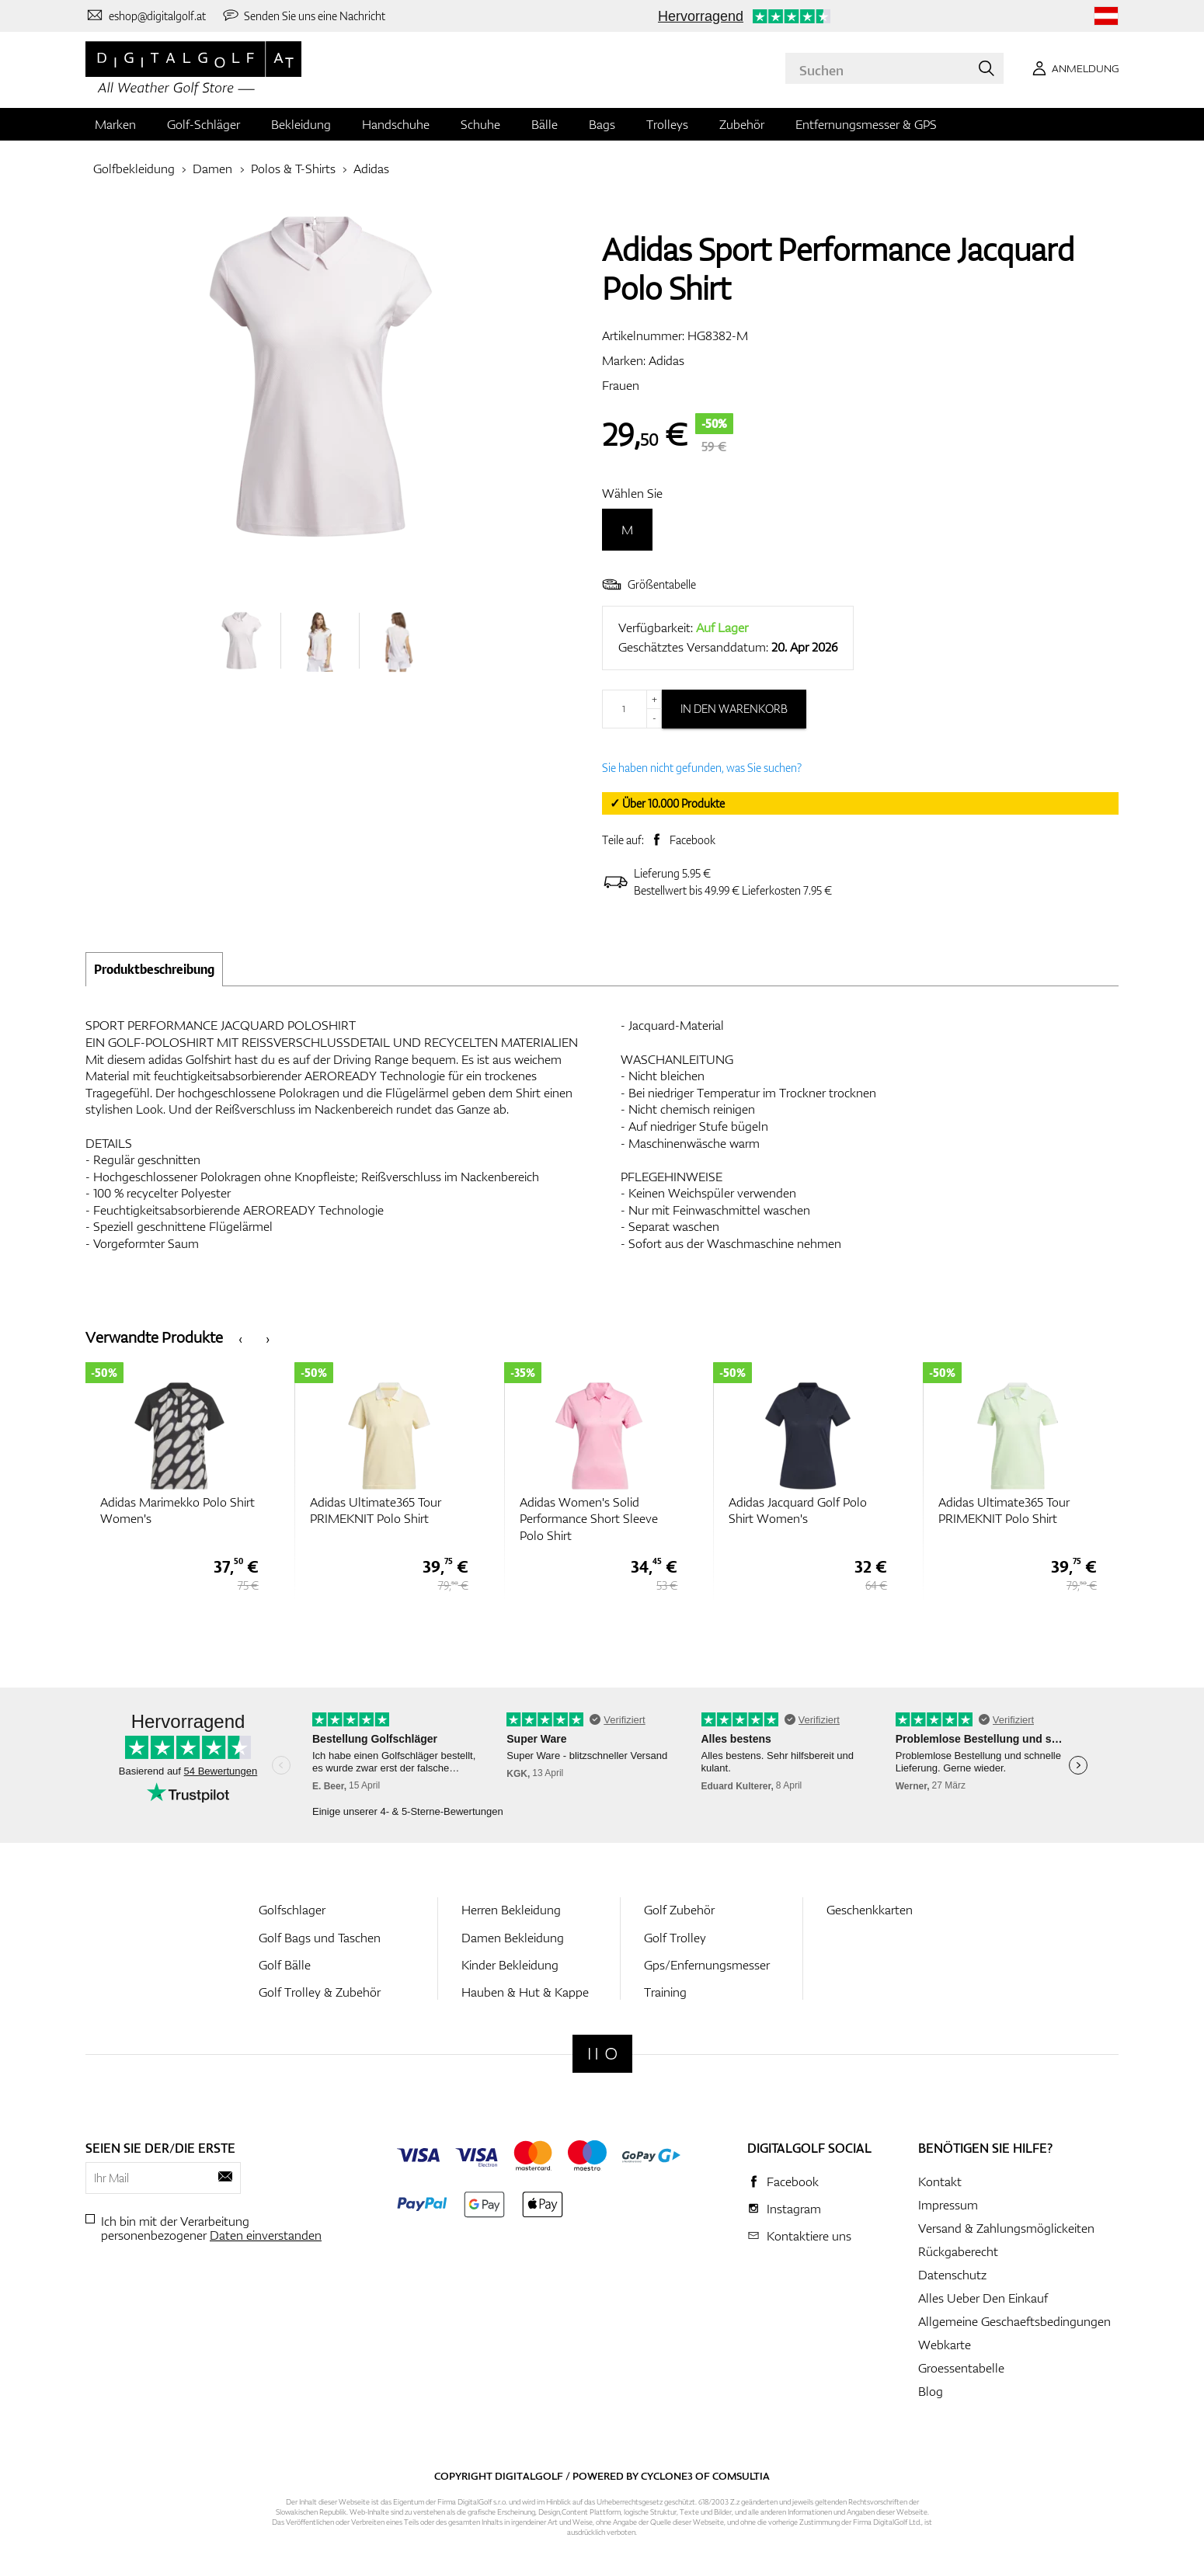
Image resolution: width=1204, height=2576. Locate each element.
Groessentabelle (961, 2367)
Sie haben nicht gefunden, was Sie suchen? (702, 767)
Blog (930, 2391)
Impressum (948, 2204)
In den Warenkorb (734, 708)
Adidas (371, 168)
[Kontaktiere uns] (145, 15)
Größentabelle (649, 584)
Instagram (794, 2208)
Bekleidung (301, 124)
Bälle (544, 124)
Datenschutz (952, 2274)
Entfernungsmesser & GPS (866, 124)
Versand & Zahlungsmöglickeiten (1006, 2228)
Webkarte (944, 2344)
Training (665, 1992)
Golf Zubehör (679, 1909)
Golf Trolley (675, 1937)
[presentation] (240, 1337)
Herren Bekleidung (511, 1909)
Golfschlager (292, 1909)
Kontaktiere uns (809, 2235)
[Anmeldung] (1073, 68)
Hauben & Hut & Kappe (525, 1992)
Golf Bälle (285, 1964)
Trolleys (667, 124)
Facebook (692, 840)
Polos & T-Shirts (293, 168)
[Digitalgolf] (602, 2054)
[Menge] (632, 709)
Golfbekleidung (134, 168)
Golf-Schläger (203, 124)
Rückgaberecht (958, 2251)
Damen (212, 168)
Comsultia (741, 2476)
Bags (602, 124)
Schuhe (480, 124)
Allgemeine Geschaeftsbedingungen (1014, 2321)
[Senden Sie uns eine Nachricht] (303, 15)
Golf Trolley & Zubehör (320, 1992)
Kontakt (940, 2181)
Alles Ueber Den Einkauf (983, 2298)
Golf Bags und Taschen (320, 1937)
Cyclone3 (667, 2476)
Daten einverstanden (266, 2235)
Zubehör (741, 124)
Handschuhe (396, 124)
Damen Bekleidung (512, 1937)
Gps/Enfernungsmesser (707, 1964)
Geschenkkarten (869, 1909)
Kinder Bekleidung (510, 1964)
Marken (115, 124)
